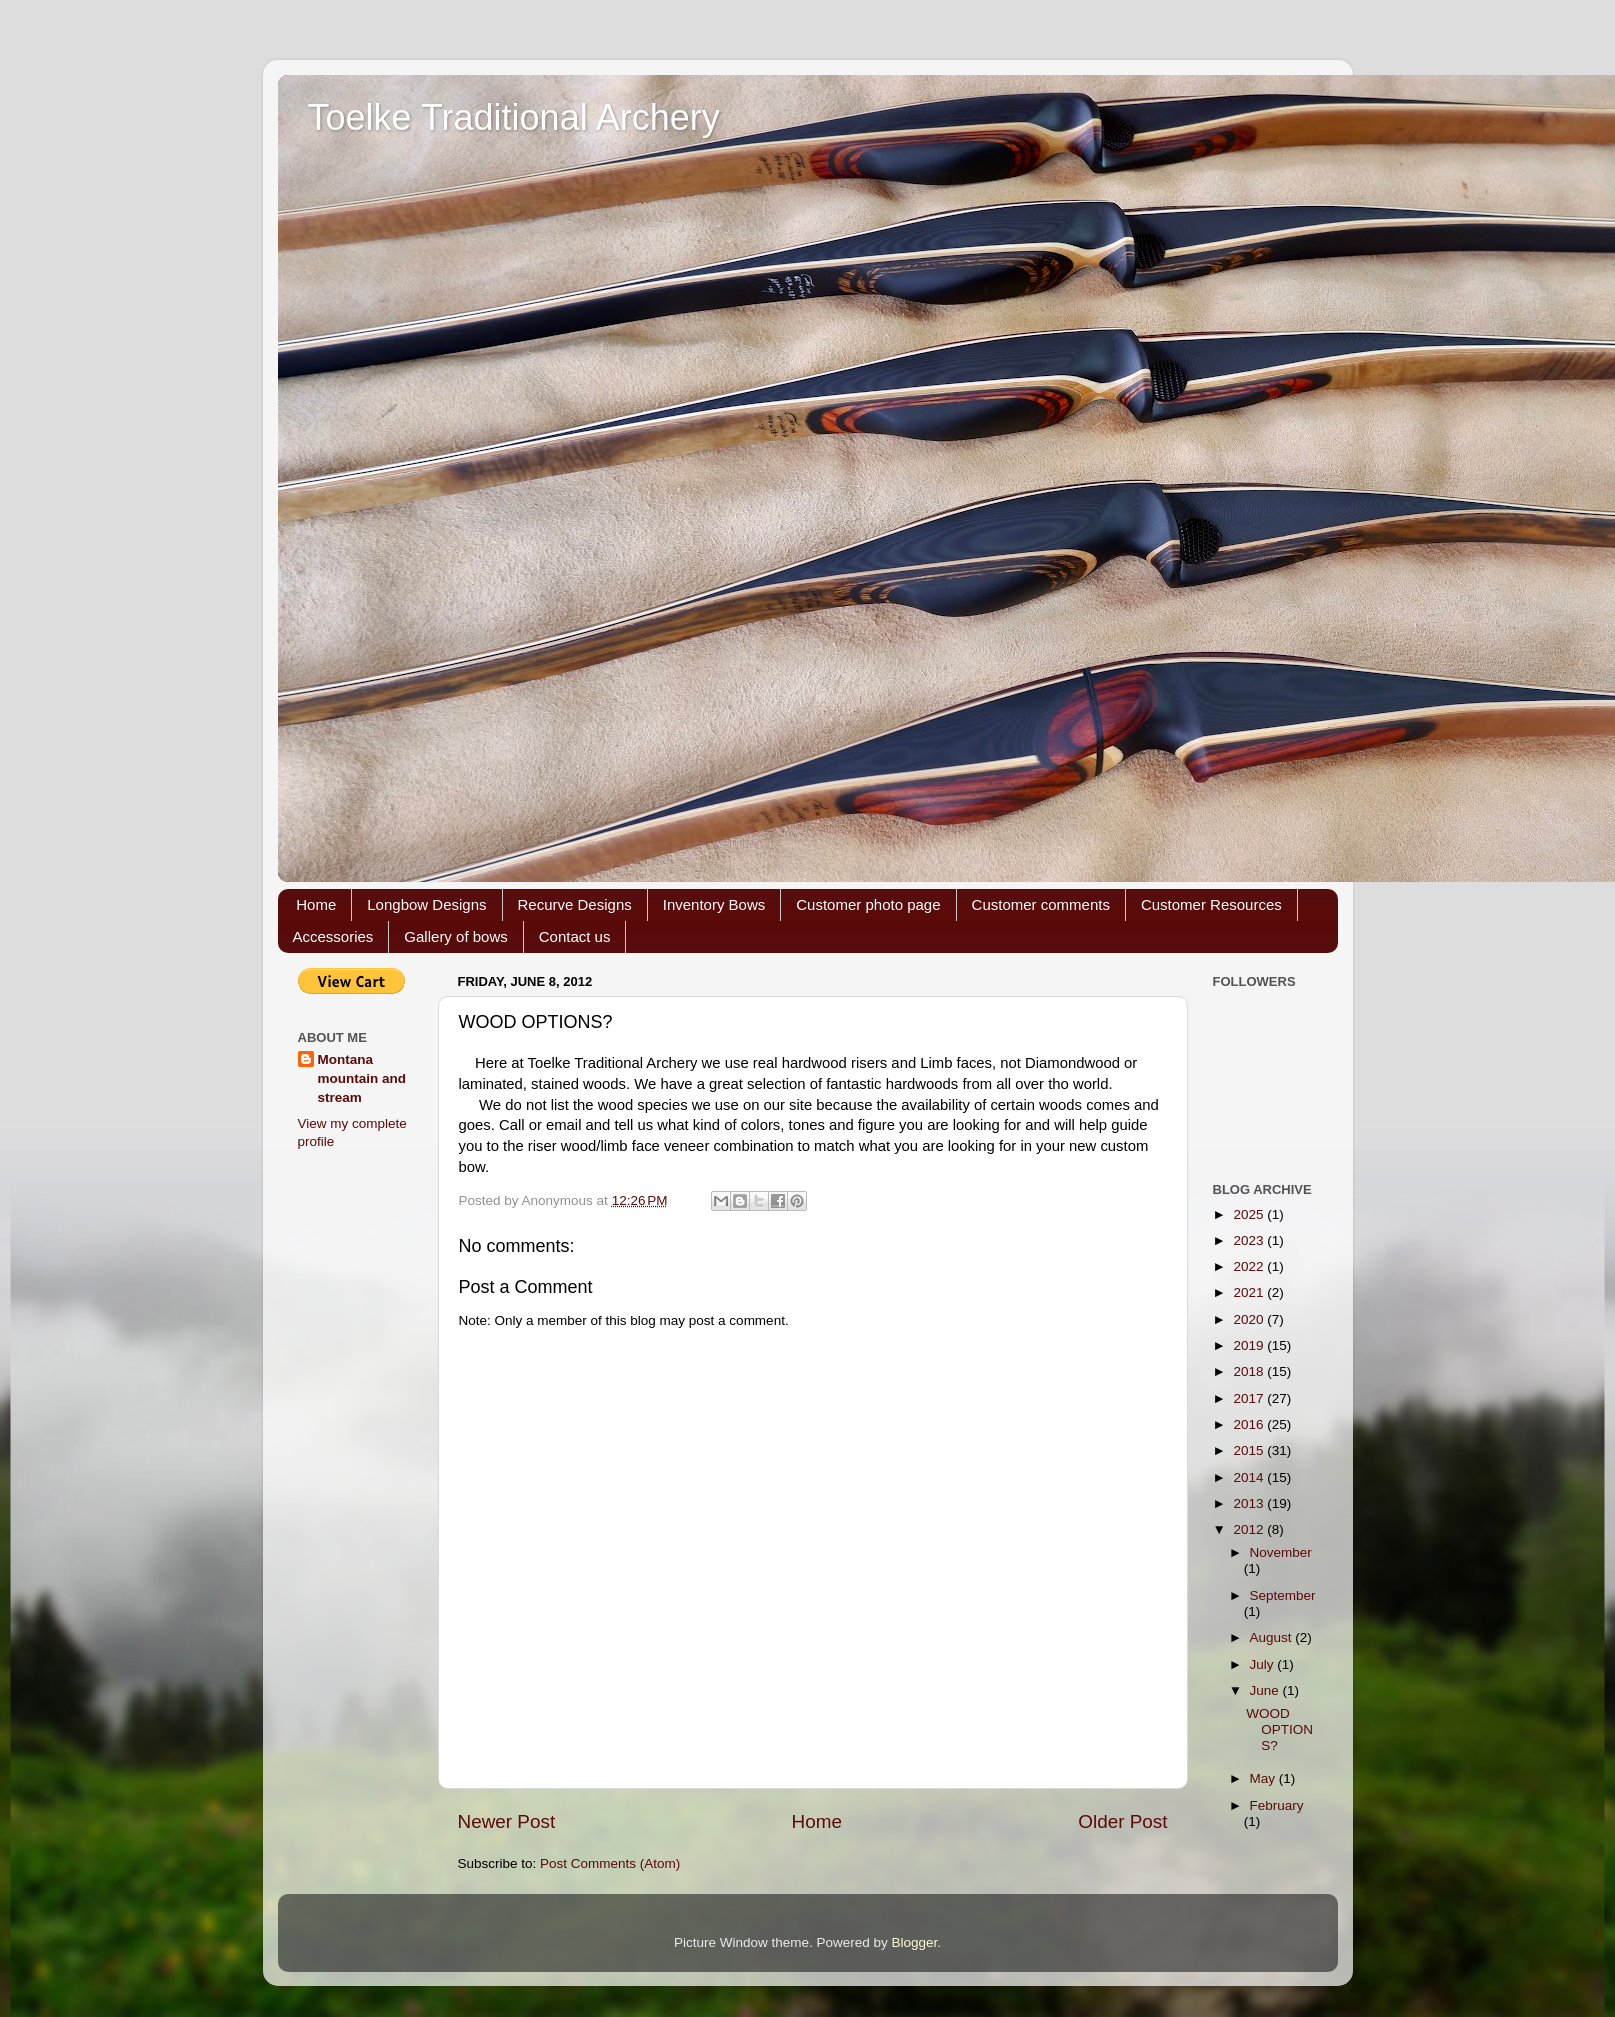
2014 (1250, 1477)
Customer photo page (868, 904)
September (1283, 1595)
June (1266, 1690)
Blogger (915, 1942)
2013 (1250, 1503)
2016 (1250, 1424)
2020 (1250, 1319)
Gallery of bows (455, 936)
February (1277, 1805)
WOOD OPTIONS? (1279, 1729)
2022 (1250, 1266)
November (1281, 1552)
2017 (1250, 1398)
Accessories (333, 936)
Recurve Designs (575, 904)
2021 (1250, 1292)
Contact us (575, 936)
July (1264, 1664)
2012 (1250, 1529)
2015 (1250, 1450)
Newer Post (507, 1821)
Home (316, 904)
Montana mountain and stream (362, 1078)
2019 (1250, 1345)
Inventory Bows (714, 904)
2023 (1250, 1240)
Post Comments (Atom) (610, 1863)
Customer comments (1041, 904)
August (1273, 1637)
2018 (1250, 1371)
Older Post (1122, 1821)
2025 (1250, 1214)
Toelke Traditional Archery (514, 117)
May (1264, 1778)
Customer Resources (1211, 904)
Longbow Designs (426, 904)
